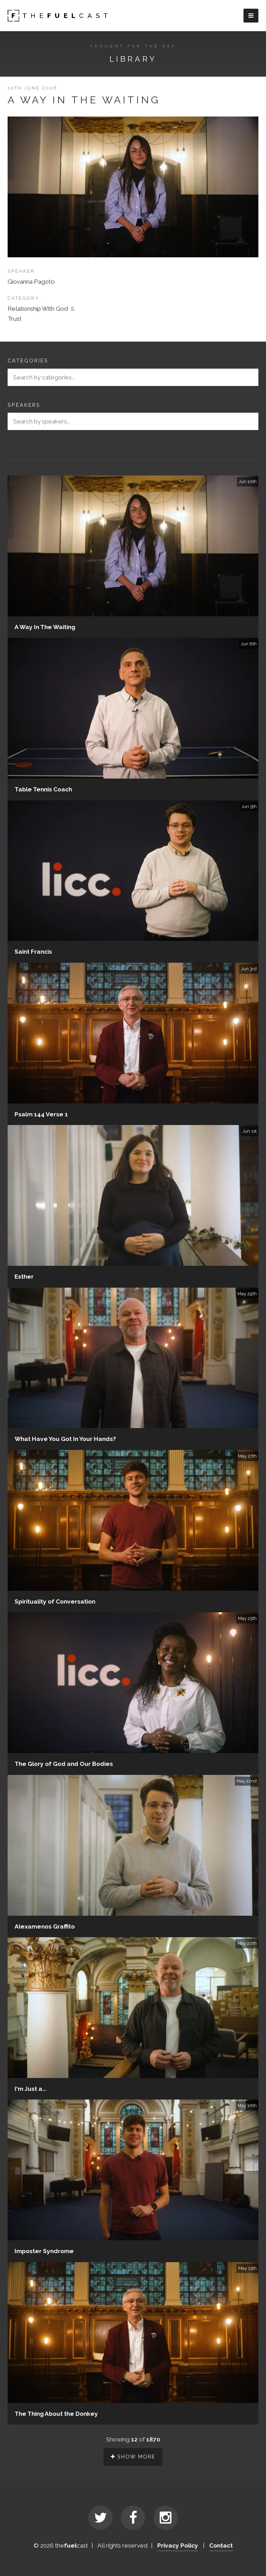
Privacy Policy (177, 2545)
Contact (221, 2545)
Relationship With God (38, 308)
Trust (14, 318)
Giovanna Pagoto (31, 281)
